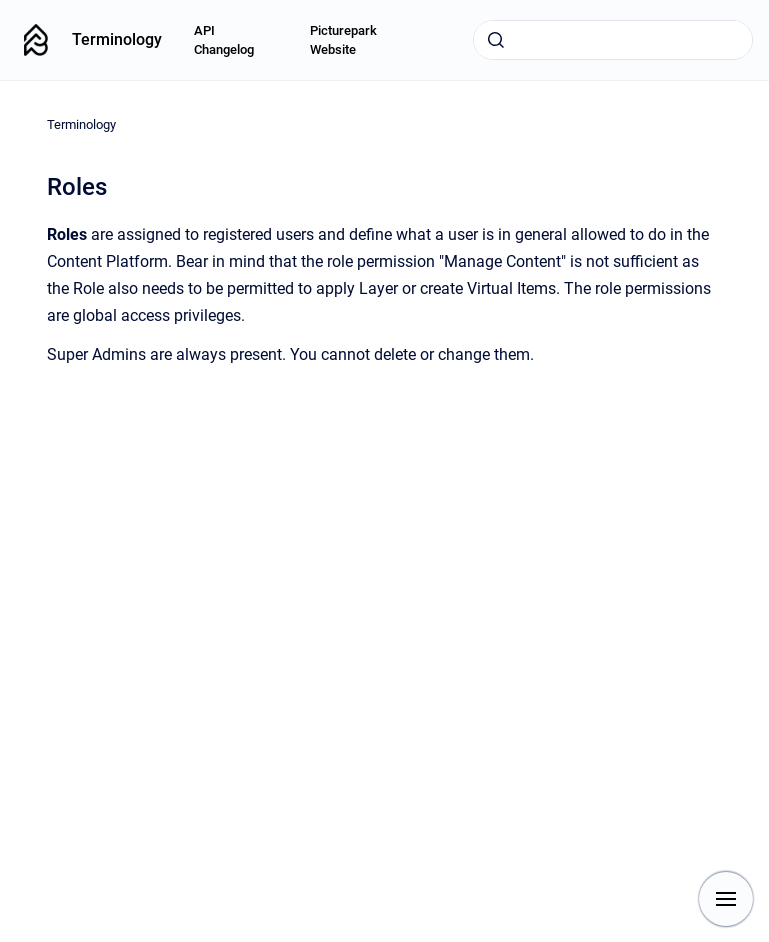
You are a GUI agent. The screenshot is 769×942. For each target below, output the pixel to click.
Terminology (117, 39)
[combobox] (613, 40)
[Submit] (496, 40)
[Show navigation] (726, 899)
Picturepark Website (343, 40)
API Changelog (224, 40)
